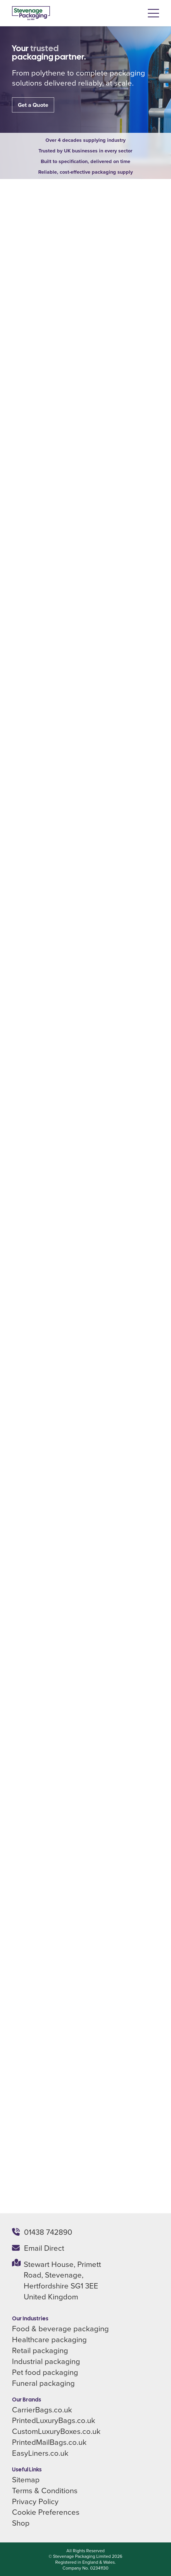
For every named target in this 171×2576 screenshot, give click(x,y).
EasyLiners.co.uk (40, 2452)
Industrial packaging (46, 2361)
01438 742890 (48, 2231)
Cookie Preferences (46, 2511)
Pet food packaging (45, 2372)
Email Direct (44, 2247)
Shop (21, 2522)
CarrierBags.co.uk (42, 2409)
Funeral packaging (43, 2382)
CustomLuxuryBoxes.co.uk (56, 2431)
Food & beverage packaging (60, 2328)
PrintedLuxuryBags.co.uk (53, 2420)
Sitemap (26, 2479)
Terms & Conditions (45, 2490)
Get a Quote (33, 105)
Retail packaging (40, 2350)
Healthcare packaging (49, 2339)
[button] (153, 13)
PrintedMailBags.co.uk (49, 2441)
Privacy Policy (35, 2501)
